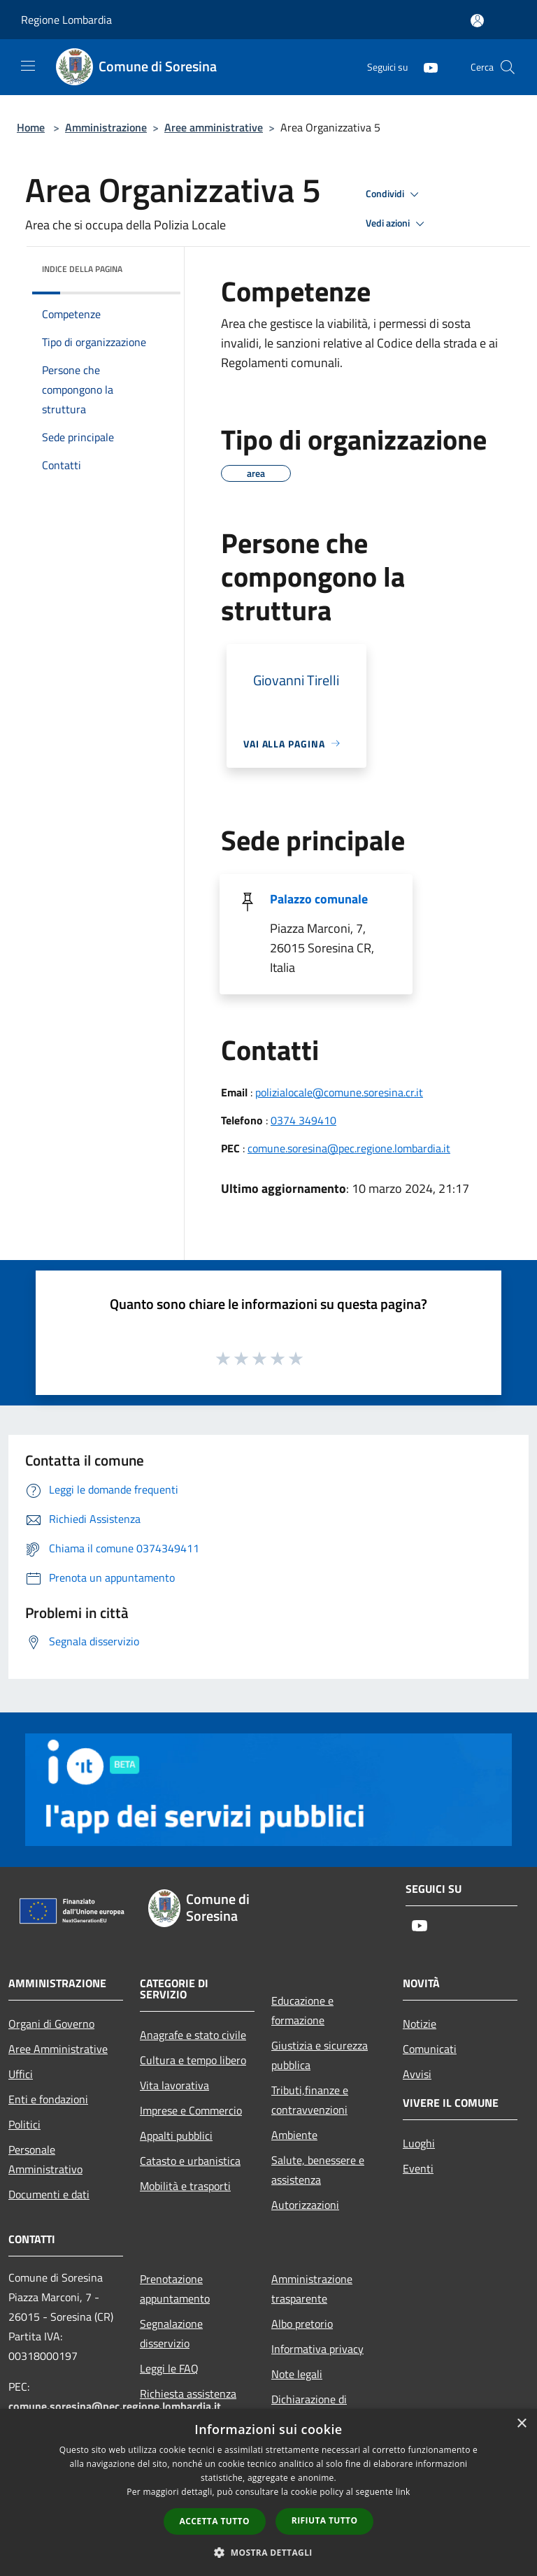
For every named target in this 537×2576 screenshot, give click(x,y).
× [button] (521, 2424)
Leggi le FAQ (169, 2368)
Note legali (296, 2374)
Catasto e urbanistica (190, 2160)
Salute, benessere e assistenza (317, 2170)
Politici (24, 2124)
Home (31, 127)
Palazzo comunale (319, 898)
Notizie (419, 2023)
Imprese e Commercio (191, 2110)
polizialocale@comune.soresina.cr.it (339, 1092)
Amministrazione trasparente (311, 2288)
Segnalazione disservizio (171, 2333)
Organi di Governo (51, 2023)
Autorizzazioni (305, 2204)
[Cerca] (507, 67)
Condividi (394, 194)
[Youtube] (425, 66)
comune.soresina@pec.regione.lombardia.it (349, 1148)
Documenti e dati (49, 2194)
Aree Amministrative (58, 2048)
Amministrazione (106, 127)
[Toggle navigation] (28, 65)
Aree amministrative (213, 127)
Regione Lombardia (66, 19)
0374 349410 (303, 1120)
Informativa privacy (317, 2348)
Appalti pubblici (176, 2135)
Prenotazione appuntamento (175, 2288)
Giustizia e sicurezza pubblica (319, 2055)
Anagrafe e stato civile (193, 2034)
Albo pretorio (302, 2323)
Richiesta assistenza (188, 2393)
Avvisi (417, 2074)
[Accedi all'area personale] (477, 20)
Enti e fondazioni (48, 2099)
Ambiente (294, 2134)
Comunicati (430, 2048)
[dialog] (268, 2492)
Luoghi (419, 2143)
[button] (268, 2552)
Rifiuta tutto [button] (325, 2520)
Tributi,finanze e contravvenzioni (309, 2100)
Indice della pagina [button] (82, 269)
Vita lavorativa (174, 2085)
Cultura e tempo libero (193, 2060)
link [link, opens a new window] (403, 2492)
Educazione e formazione (302, 2010)
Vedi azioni (397, 223)
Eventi (418, 2168)
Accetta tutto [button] (215, 2521)
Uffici (20, 2074)
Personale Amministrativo (45, 2159)
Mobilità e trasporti (185, 2185)
